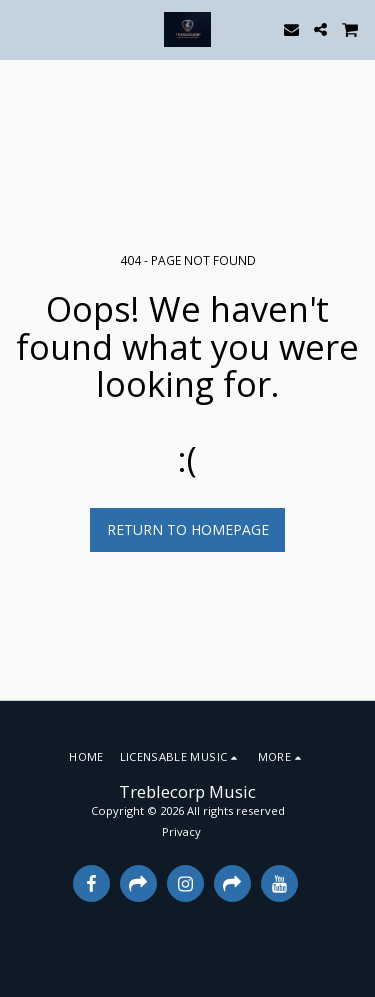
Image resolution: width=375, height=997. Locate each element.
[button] (22, 28)
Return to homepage (188, 529)
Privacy (181, 831)
